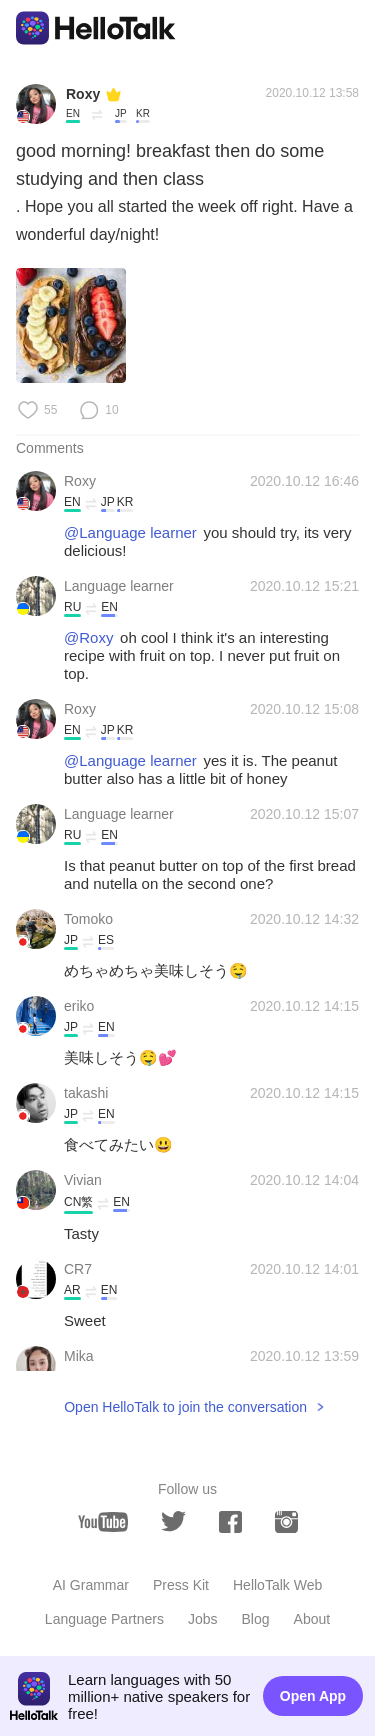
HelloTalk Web (277, 1585)
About (312, 1619)
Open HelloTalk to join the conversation (185, 1407)
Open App (313, 1696)
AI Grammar (91, 1585)
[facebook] (230, 1522)
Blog (256, 1619)
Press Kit (181, 1585)
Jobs (203, 1619)
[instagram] (286, 1522)
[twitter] (173, 1521)
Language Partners (104, 1619)
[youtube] (103, 1522)
